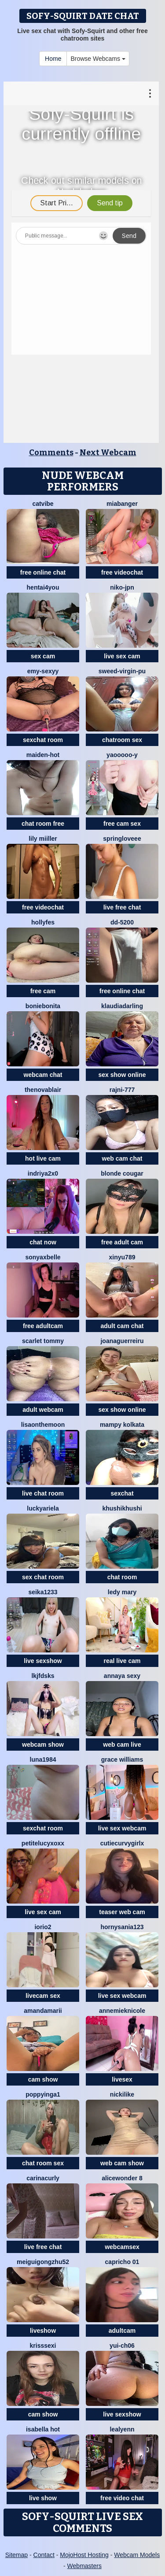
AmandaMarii (43, 2010)
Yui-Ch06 (122, 2345)
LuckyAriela (43, 1508)
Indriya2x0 (43, 1173)
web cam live (122, 1744)
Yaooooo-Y (122, 754)
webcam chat (43, 1074)
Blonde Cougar (122, 1173)
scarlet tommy (43, 1340)
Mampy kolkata (122, 1424)
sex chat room (43, 1577)
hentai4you (43, 587)
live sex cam (122, 656)
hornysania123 (121, 1926)
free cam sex (122, 823)
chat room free (43, 823)
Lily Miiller (43, 838)
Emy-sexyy (43, 671)
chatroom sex (122, 739)
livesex (122, 2079)
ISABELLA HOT (43, 2429)
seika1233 (42, 1592)
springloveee (122, 838)
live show (43, 2498)
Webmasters (84, 2565)
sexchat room (43, 739)
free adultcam (43, 1325)
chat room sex (43, 2163)
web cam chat (122, 1158)
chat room (122, 1577)
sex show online (122, 1074)
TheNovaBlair (43, 1089)
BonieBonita (43, 1006)
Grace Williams (122, 1759)
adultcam (122, 2330)
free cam (43, 991)
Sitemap (16, 2554)
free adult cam (122, 1242)
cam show (43, 2079)
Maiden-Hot (42, 754)
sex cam (43, 656)
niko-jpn (122, 587)
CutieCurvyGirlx (122, 1843)
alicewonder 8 (122, 2178)
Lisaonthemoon (43, 1424)
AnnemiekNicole (122, 2010)
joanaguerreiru (121, 1340)
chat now (42, 1242)
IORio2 (42, 1926)
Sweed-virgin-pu (122, 671)
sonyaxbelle (42, 1257)
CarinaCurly (42, 2178)
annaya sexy (122, 1675)
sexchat (121, 1493)
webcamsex (122, 2246)
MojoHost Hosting (84, 2554)
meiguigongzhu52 (43, 2261)
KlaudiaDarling (122, 1006)
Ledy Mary (122, 1592)
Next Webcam (108, 452)
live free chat (122, 907)
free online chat (43, 572)
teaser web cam (122, 1911)
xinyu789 (122, 1257)
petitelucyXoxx (43, 1843)
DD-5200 (122, 922)
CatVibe (42, 503)
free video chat (122, 2498)
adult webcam (42, 1409)
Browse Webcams (97, 58)
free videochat (122, 572)
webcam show (43, 1744)
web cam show (122, 2163)
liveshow (43, 2330)
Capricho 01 (122, 2261)
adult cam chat (121, 1325)
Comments (51, 452)
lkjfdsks (42, 1675)
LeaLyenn (122, 2429)
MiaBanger (122, 503)
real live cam (121, 1660)
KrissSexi (43, 2345)
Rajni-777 (122, 1089)
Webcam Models (137, 2554)
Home (53, 58)
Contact (44, 2554)
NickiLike (122, 2094)
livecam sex (43, 1995)
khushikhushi (122, 1508)
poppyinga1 (43, 2094)
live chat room (43, 1493)
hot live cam (43, 1158)
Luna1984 (43, 1759)
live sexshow (43, 1660)
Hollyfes (43, 922)
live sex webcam (122, 1828)
